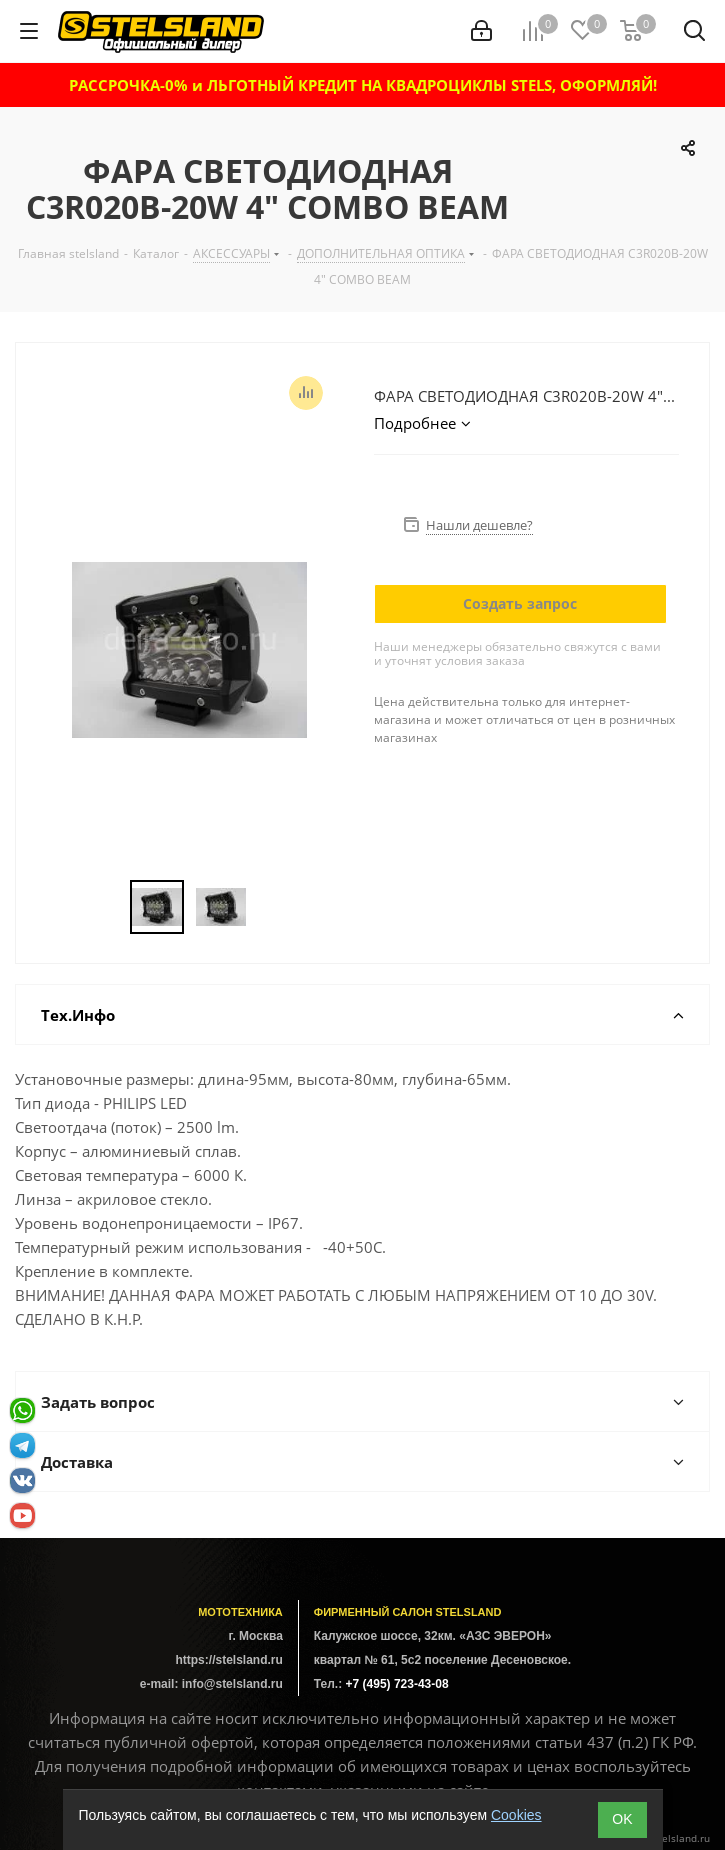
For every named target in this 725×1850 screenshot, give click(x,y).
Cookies (516, 1815)
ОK (622, 1819)
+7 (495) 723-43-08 (397, 1684)
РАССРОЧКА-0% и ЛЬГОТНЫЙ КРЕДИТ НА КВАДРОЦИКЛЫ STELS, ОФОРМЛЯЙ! (363, 85)
